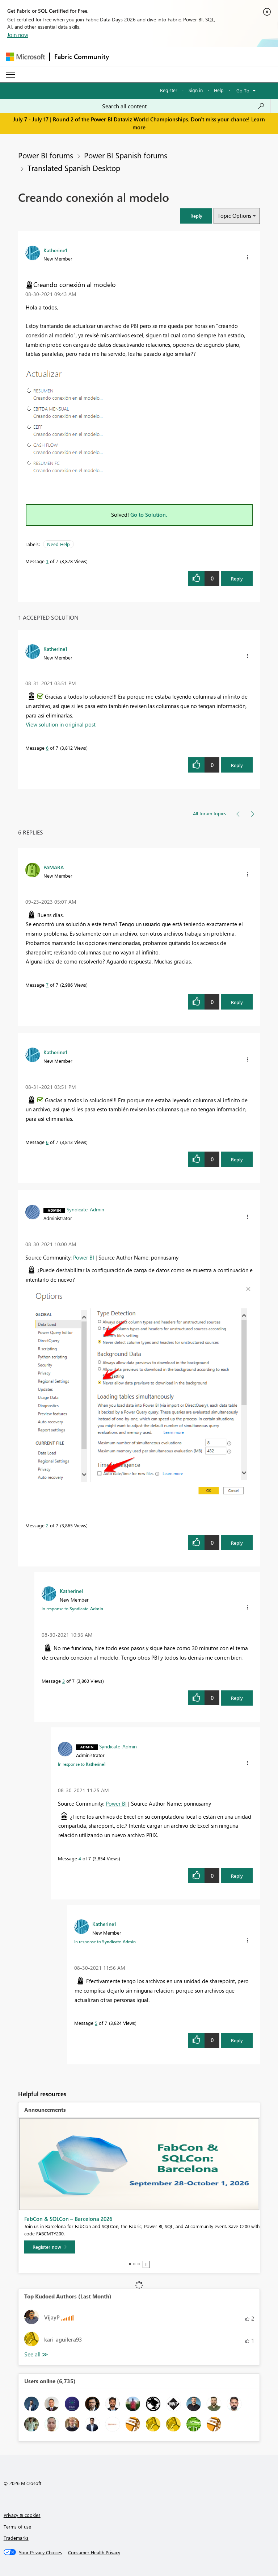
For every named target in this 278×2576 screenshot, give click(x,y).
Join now (17, 34)
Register (168, 90)
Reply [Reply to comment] (237, 765)
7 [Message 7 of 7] (47, 985)
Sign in (196, 90)
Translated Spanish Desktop (74, 168)
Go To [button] (242, 90)
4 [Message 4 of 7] (80, 1858)
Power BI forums (45, 155)
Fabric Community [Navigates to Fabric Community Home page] (81, 56)
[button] (196, 215)
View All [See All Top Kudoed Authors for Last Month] (36, 2354)
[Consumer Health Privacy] (94, 2552)
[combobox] (183, 106)
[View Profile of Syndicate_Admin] (85, 1209)
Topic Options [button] (234, 215)
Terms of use (17, 2526)
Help (219, 90)
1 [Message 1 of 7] (47, 561)
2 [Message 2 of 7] (47, 1525)
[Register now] (49, 2247)
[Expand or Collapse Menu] (10, 74)
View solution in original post (61, 724)
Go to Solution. (148, 514)
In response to (72, 1608)
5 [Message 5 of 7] (96, 2023)
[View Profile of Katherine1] (55, 250)
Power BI (83, 1257)
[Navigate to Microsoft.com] (25, 57)
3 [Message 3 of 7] (63, 1681)
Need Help (58, 544)
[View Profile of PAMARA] (53, 867)
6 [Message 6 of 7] (47, 748)
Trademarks (16, 2538)
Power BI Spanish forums (125, 155)
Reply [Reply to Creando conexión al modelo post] (237, 578)
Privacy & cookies (22, 2515)
